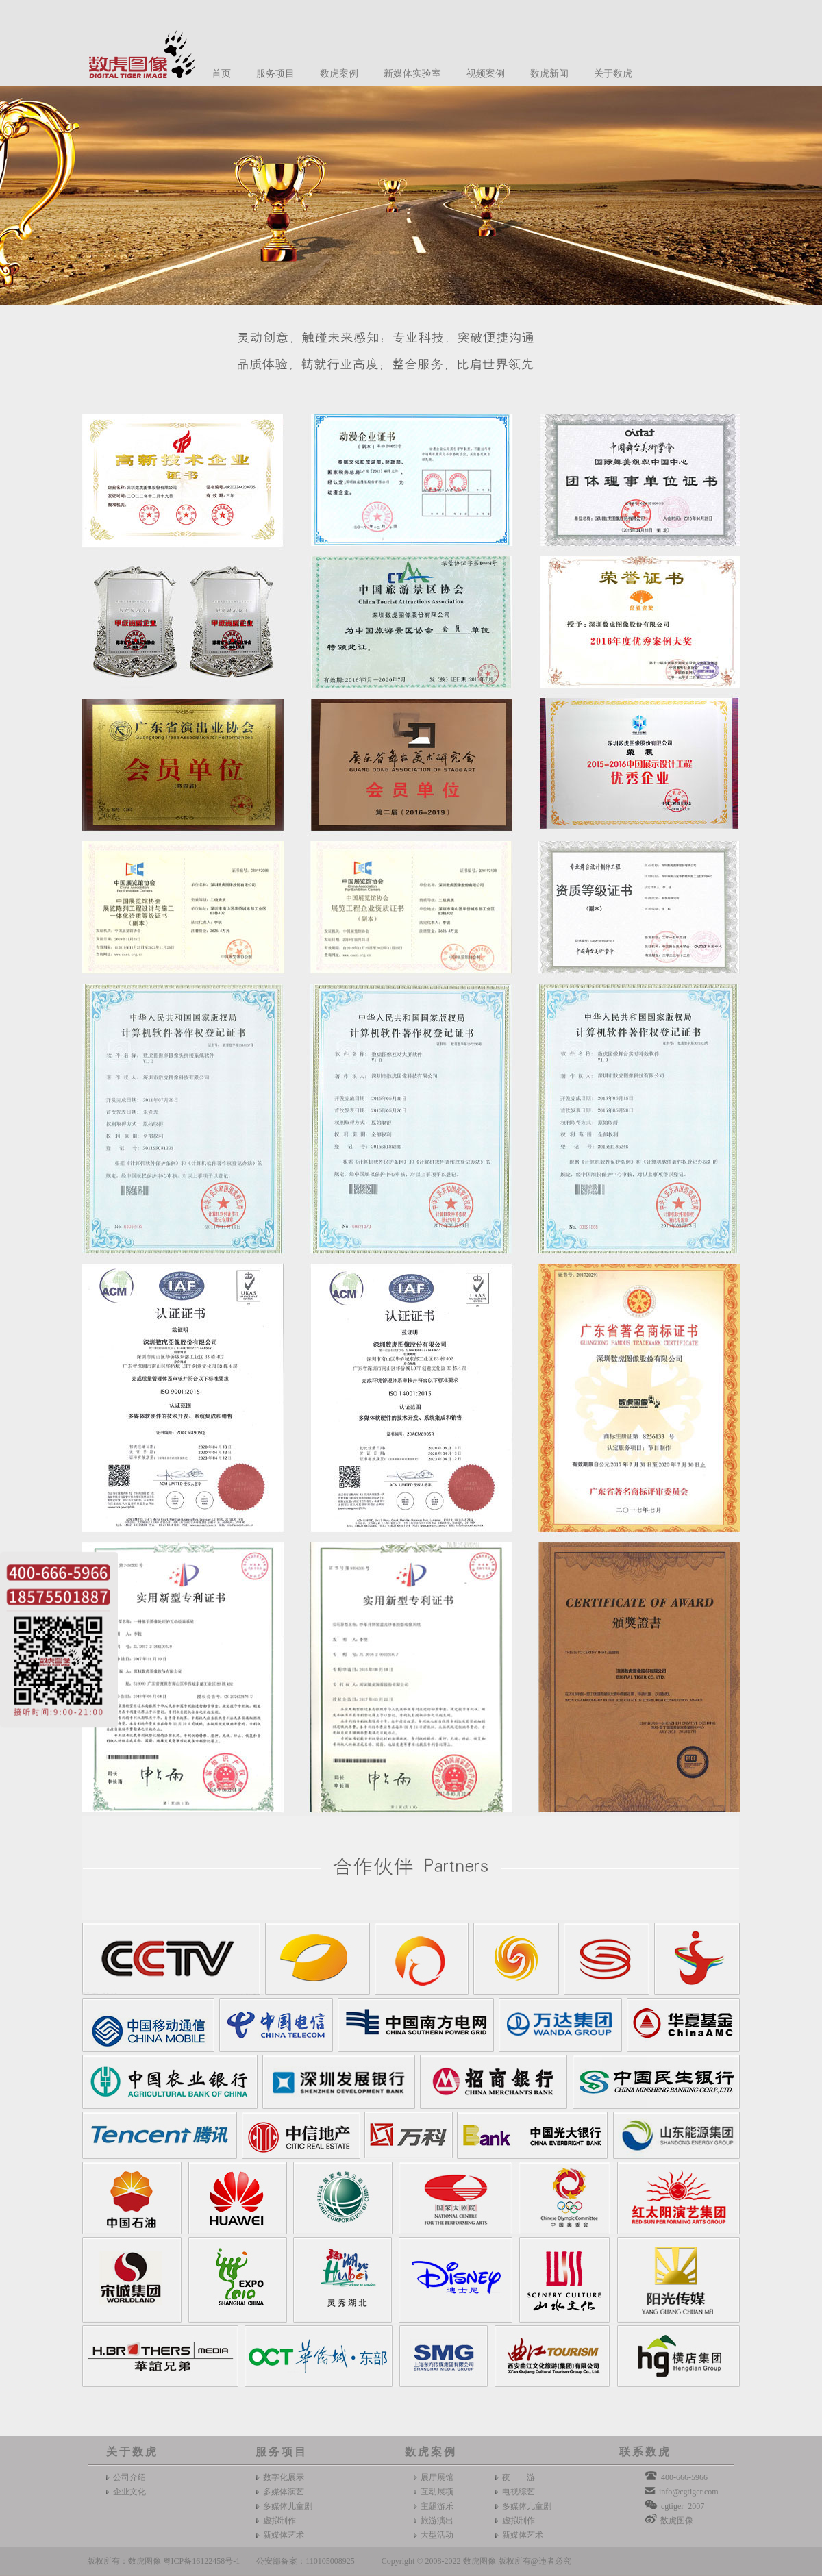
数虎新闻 (549, 73)
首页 (221, 73)
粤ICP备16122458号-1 (201, 2561)
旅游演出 (437, 2520)
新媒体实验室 (412, 73)
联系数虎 (645, 2452)
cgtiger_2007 (682, 2506)
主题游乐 (437, 2506)
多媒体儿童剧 (287, 2506)
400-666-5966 (684, 2477)
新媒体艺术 (283, 2535)
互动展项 (437, 2492)
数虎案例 (339, 73)
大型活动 (437, 2535)
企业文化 (129, 2492)
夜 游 (518, 2477)
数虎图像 (676, 2520)
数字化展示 (283, 2477)
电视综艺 (518, 2492)
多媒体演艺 (283, 2492)
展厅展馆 (437, 2477)
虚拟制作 (279, 2520)
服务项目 (275, 73)
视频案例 (485, 73)
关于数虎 (613, 73)
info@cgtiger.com (689, 2492)
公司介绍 (129, 2477)
